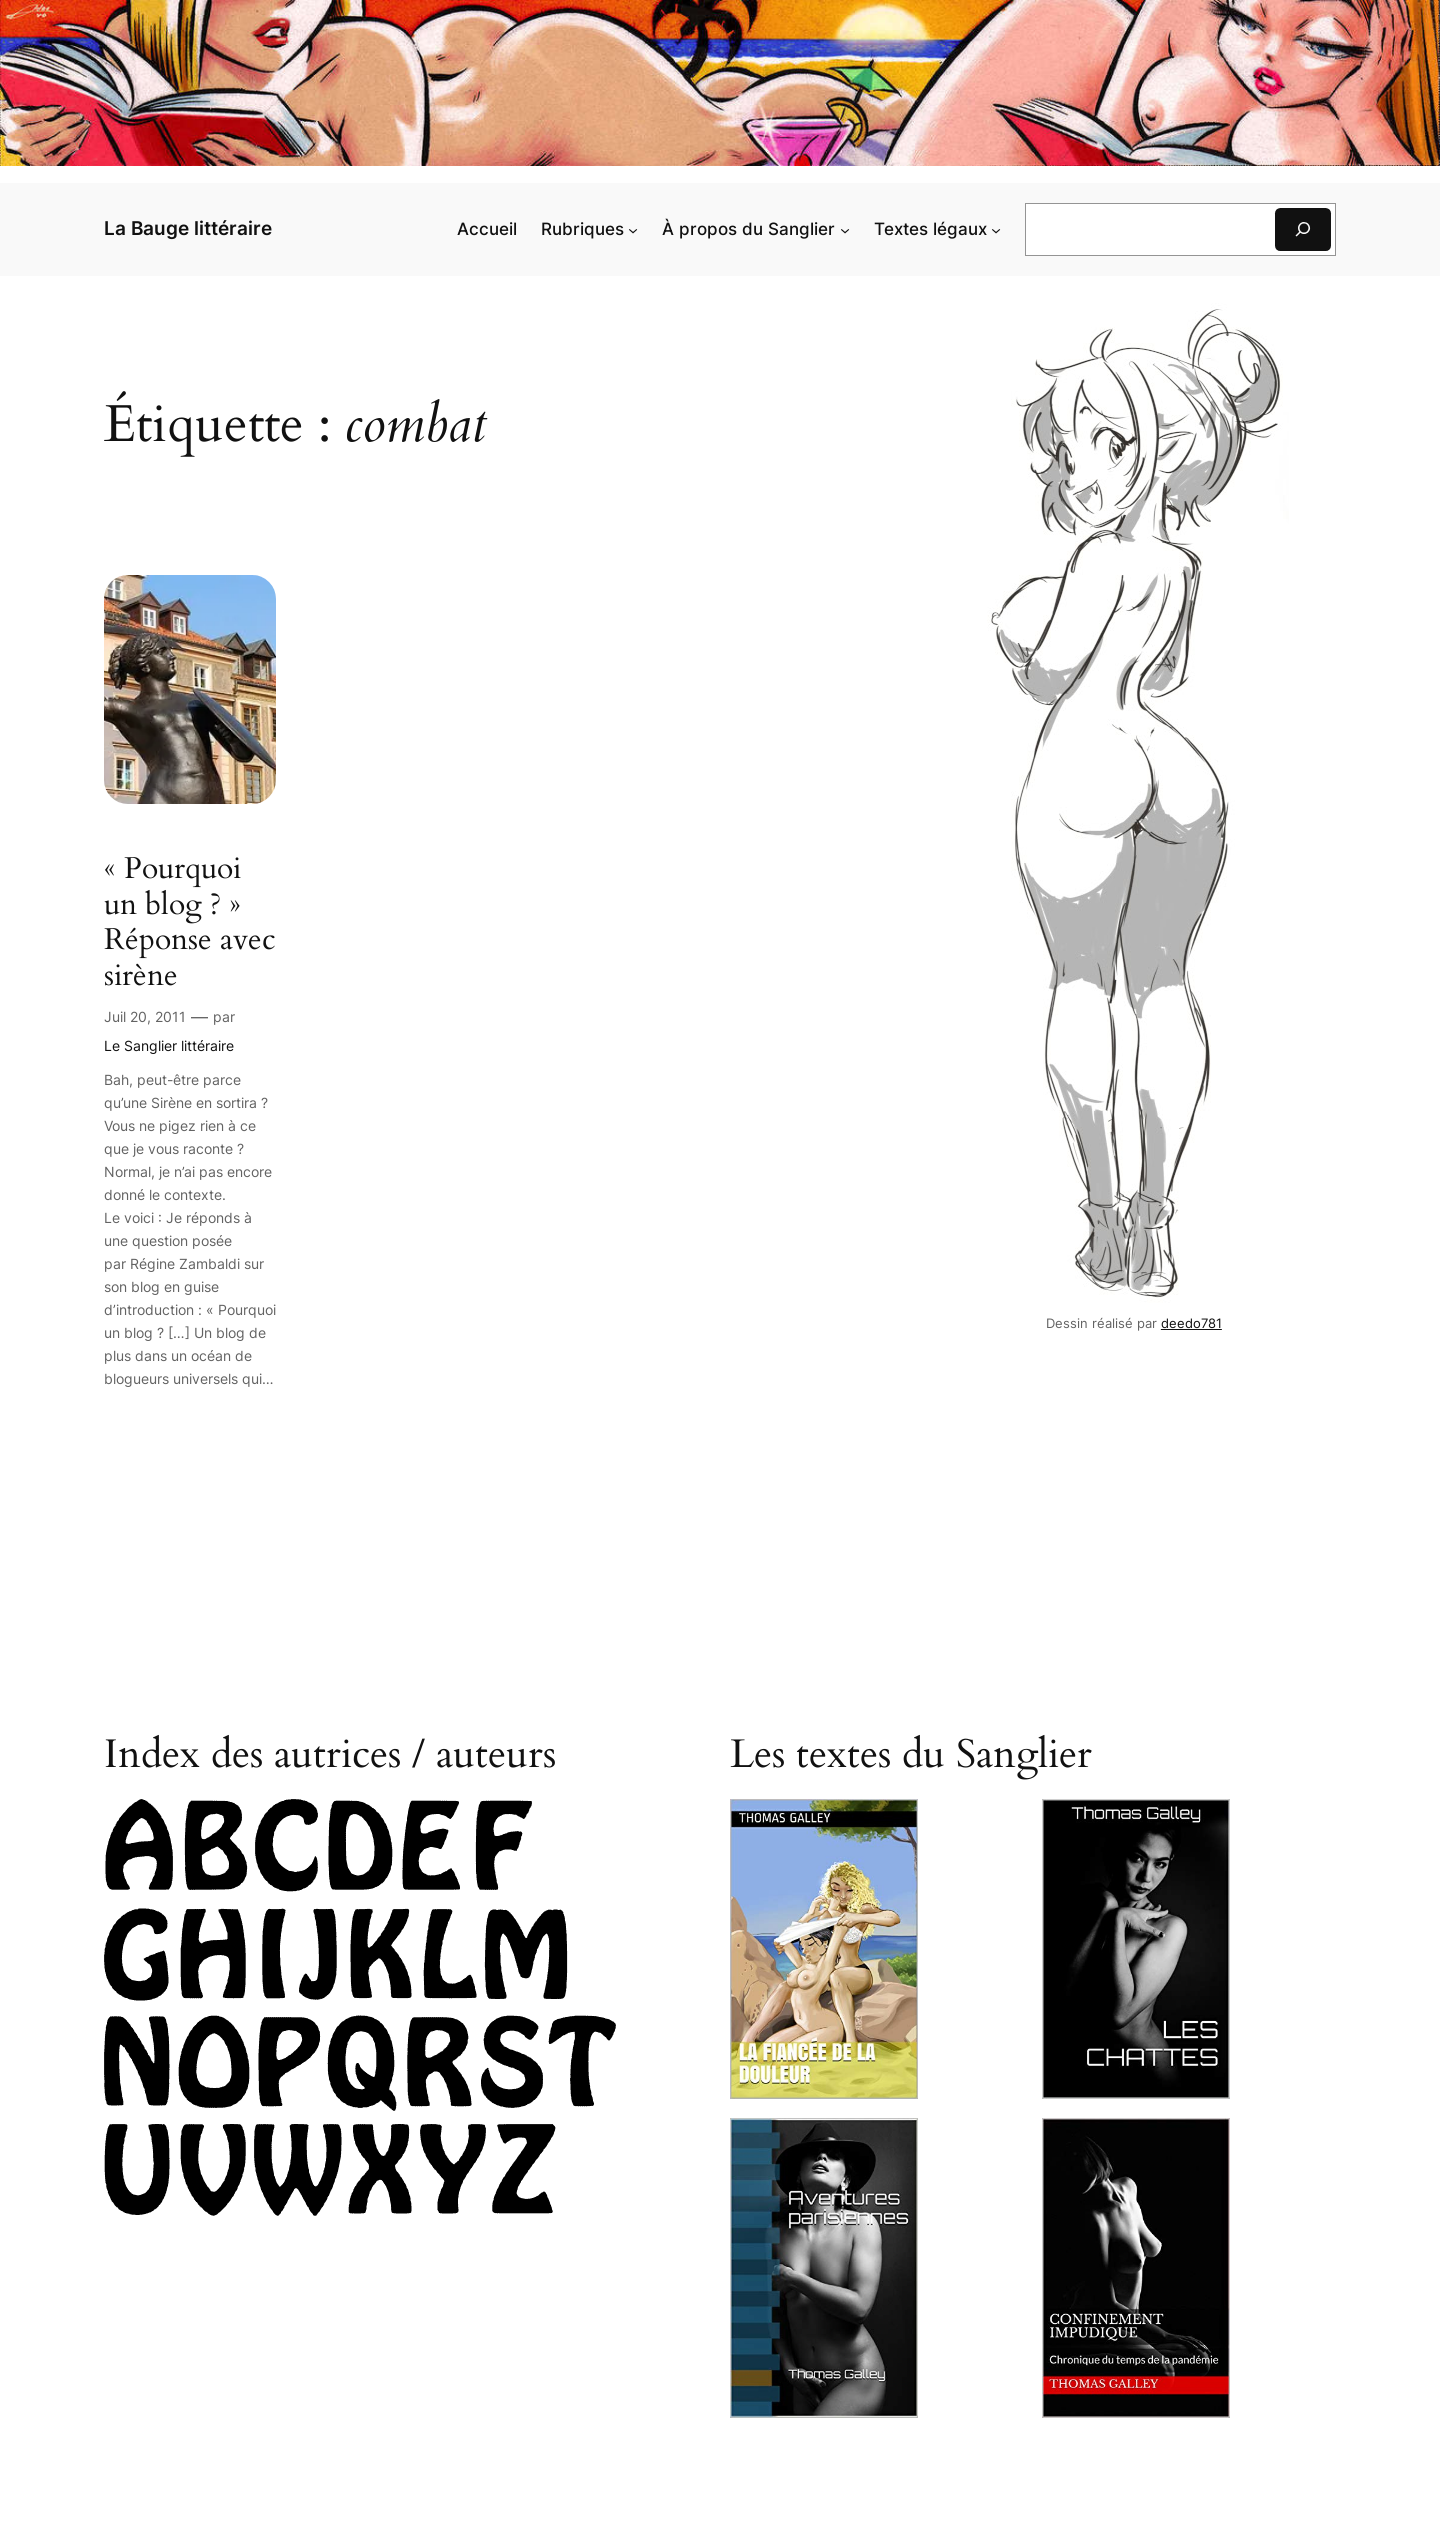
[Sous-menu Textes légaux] (996, 229)
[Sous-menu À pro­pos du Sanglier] (845, 229)
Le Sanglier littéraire (169, 1045)
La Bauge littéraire (188, 228)
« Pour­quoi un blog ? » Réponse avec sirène (190, 923)
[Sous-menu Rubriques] (633, 229)
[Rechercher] (1303, 229)
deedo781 (1191, 1323)
